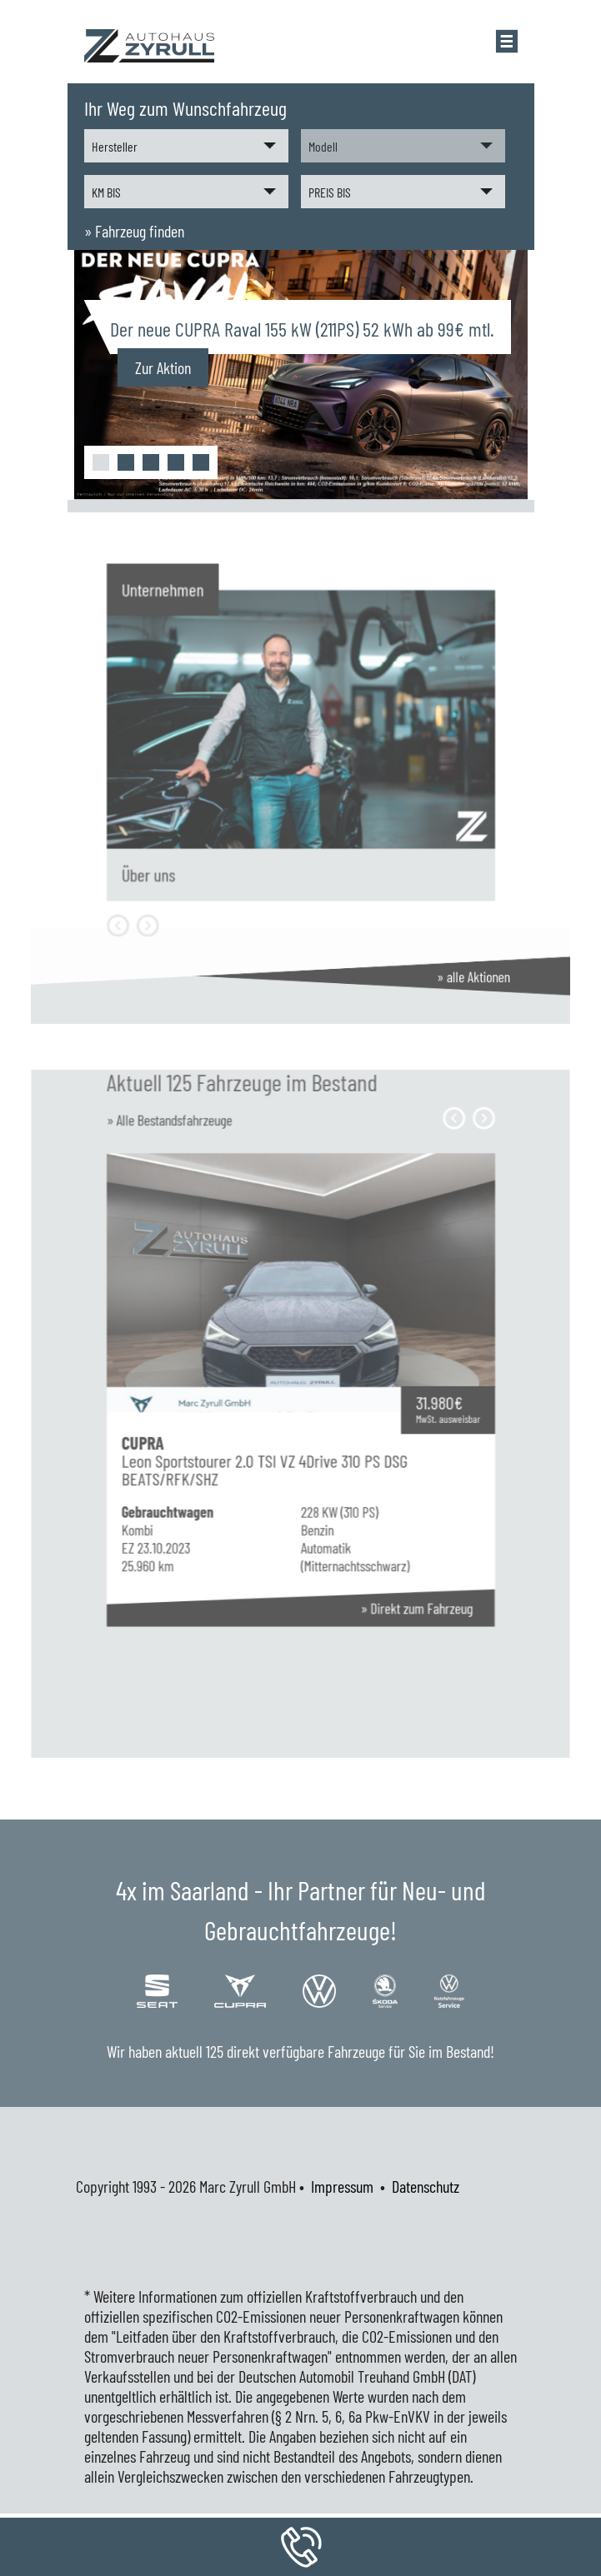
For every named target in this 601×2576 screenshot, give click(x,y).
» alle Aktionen (430, 976)
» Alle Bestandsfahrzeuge (201, 1192)
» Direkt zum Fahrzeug (387, 1559)
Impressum (342, 2186)
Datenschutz (425, 2186)
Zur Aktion (163, 367)
